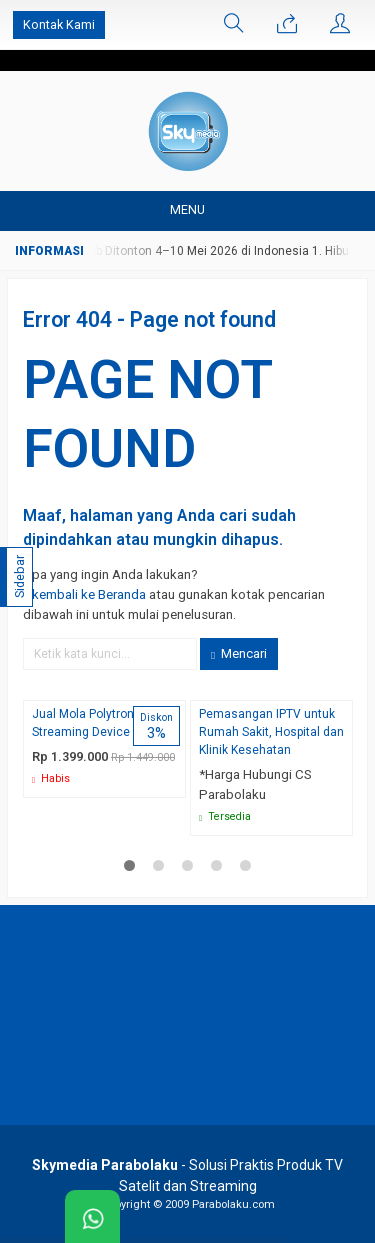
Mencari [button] (239, 654)
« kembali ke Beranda (84, 594)
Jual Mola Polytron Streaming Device (83, 723)
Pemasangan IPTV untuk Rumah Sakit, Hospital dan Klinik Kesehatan (271, 732)
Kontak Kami (59, 24)
